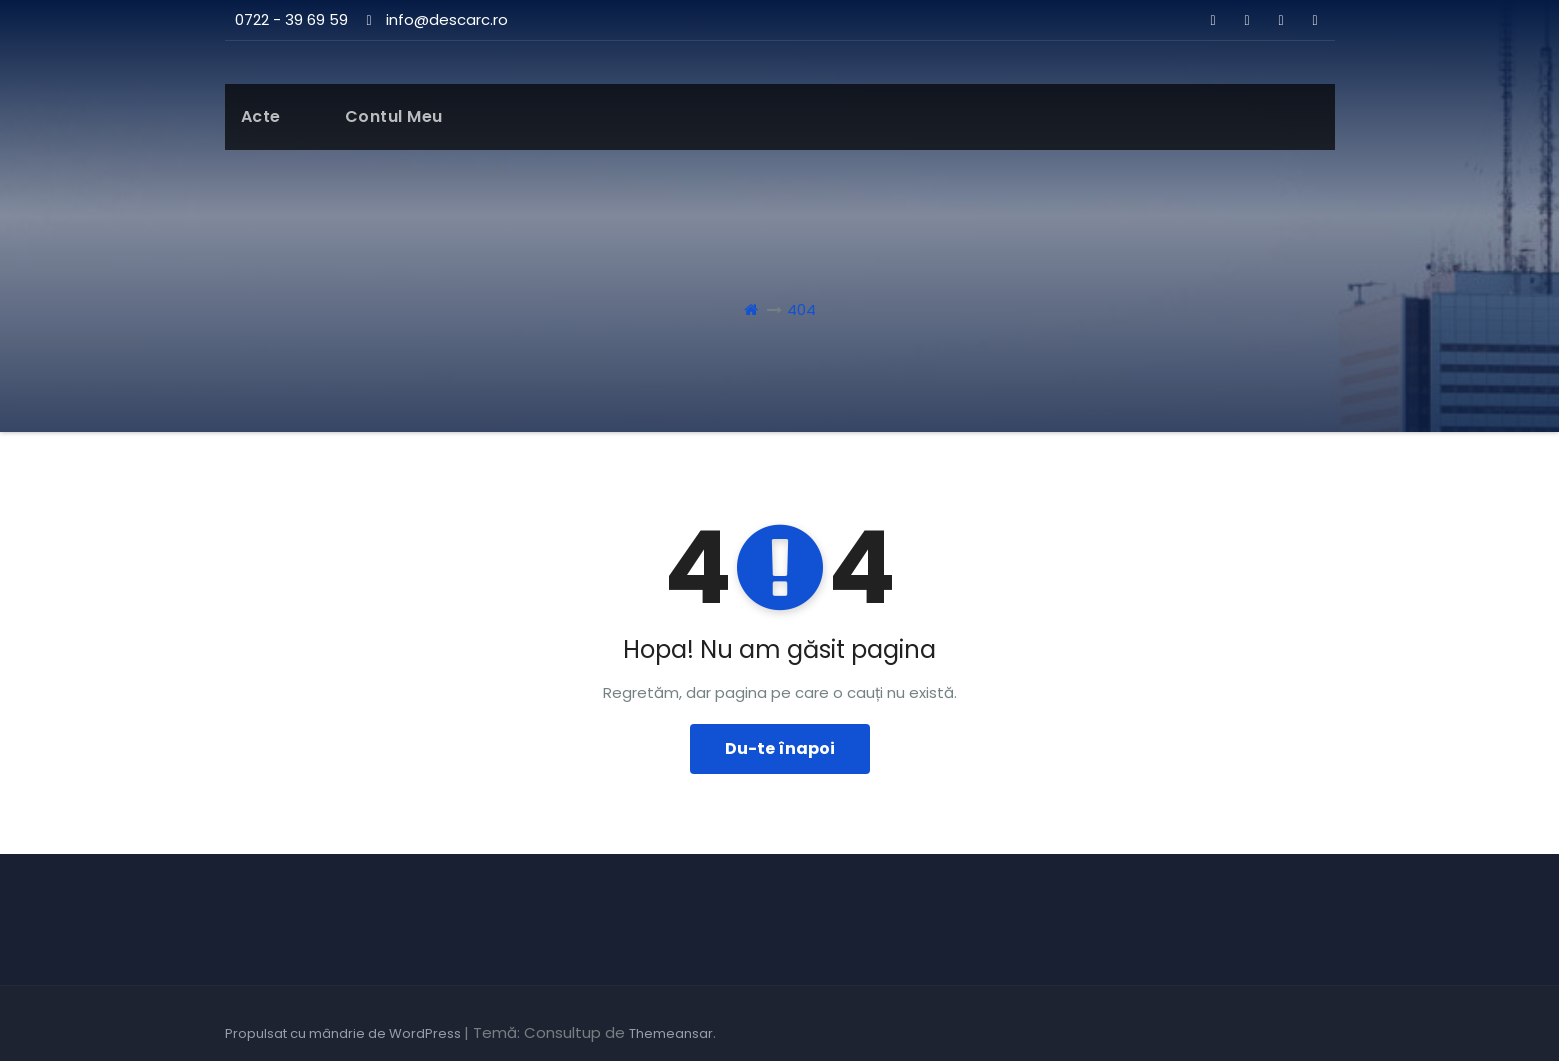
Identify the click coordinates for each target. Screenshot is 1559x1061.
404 (801, 309)
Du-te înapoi (780, 748)
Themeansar (671, 1033)
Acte (261, 116)
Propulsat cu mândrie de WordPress (344, 1033)
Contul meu (394, 116)
